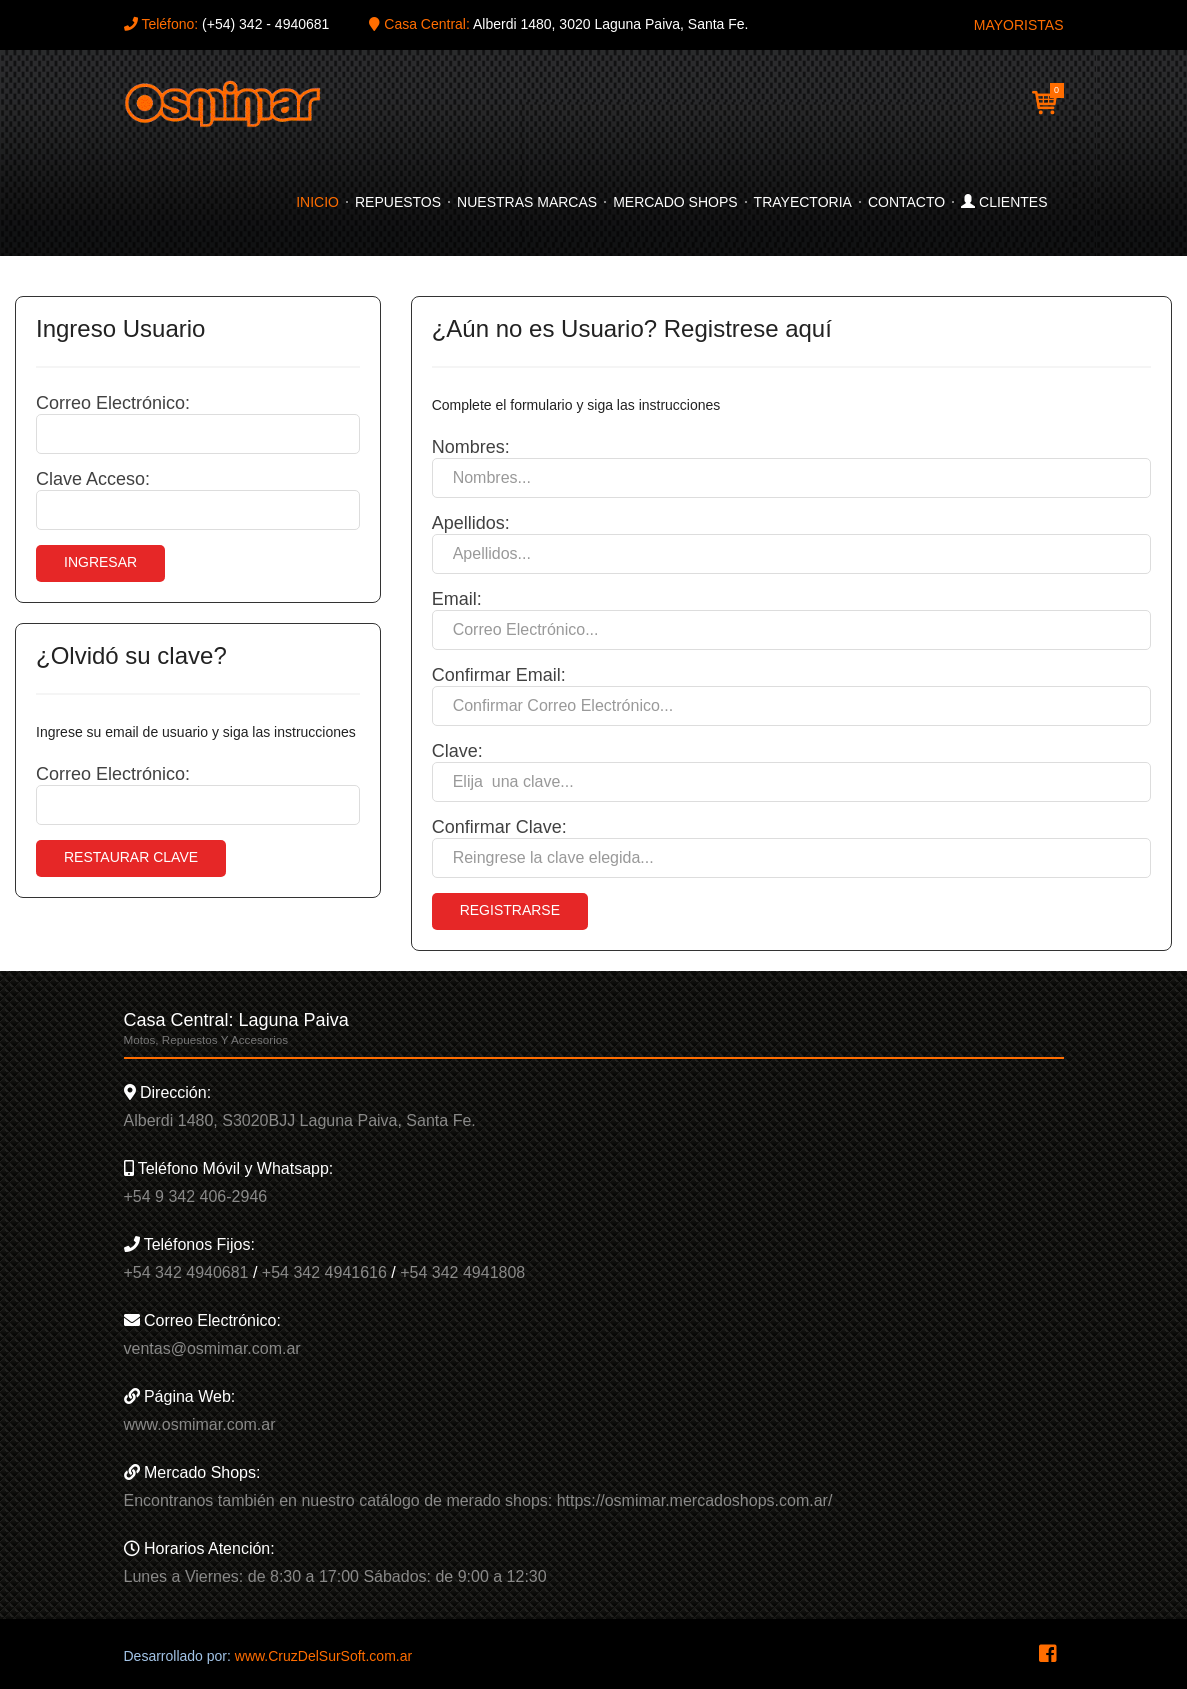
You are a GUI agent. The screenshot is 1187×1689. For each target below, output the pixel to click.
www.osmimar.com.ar (200, 1424)
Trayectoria (803, 202)
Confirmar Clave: (499, 827)
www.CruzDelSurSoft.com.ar (323, 1656)
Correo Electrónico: (113, 403)
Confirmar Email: (499, 675)
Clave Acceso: (93, 479)
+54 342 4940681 (186, 1272)
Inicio (317, 202)
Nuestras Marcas (527, 202)
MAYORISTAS (1019, 25)
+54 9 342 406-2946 (196, 1196)
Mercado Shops (675, 202)
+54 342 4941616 (324, 1272)
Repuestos (398, 202)
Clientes (1004, 202)
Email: (457, 599)
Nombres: (471, 447)
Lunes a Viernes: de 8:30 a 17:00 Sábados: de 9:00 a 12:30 (335, 1576)
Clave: (457, 751)
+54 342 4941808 (462, 1272)
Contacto (906, 202)
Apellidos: (471, 523)
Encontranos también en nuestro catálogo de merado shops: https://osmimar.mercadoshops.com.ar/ (478, 1500)
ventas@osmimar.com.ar (212, 1348)
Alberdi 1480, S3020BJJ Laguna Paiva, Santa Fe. (300, 1120)
